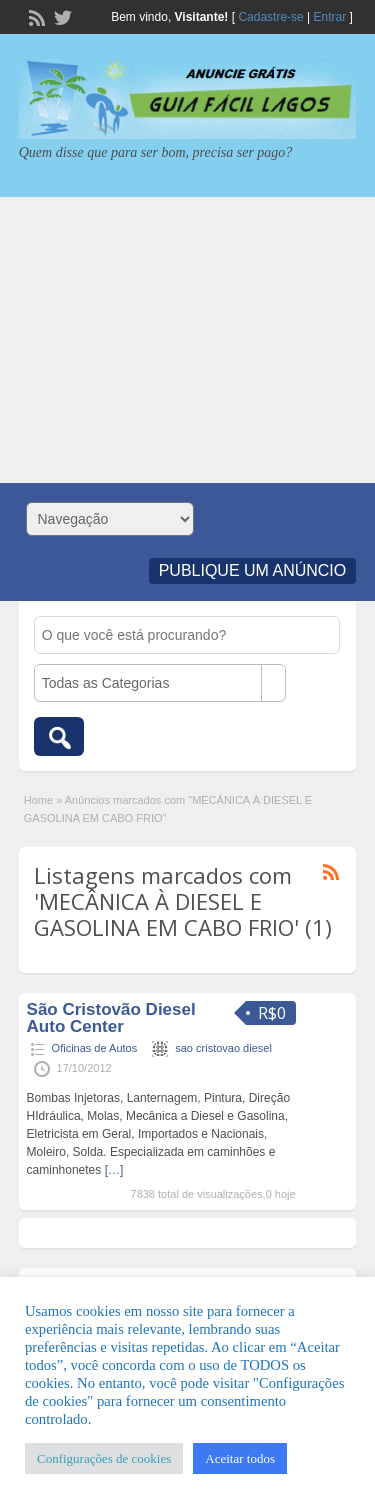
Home (38, 800)
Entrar (330, 17)
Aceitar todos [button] (240, 1458)
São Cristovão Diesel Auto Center (111, 1018)
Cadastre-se (270, 17)
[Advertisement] (187, 340)
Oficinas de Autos (95, 1048)
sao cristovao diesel (223, 1048)
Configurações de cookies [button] (104, 1458)
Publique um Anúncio (253, 570)
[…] (114, 1170)
